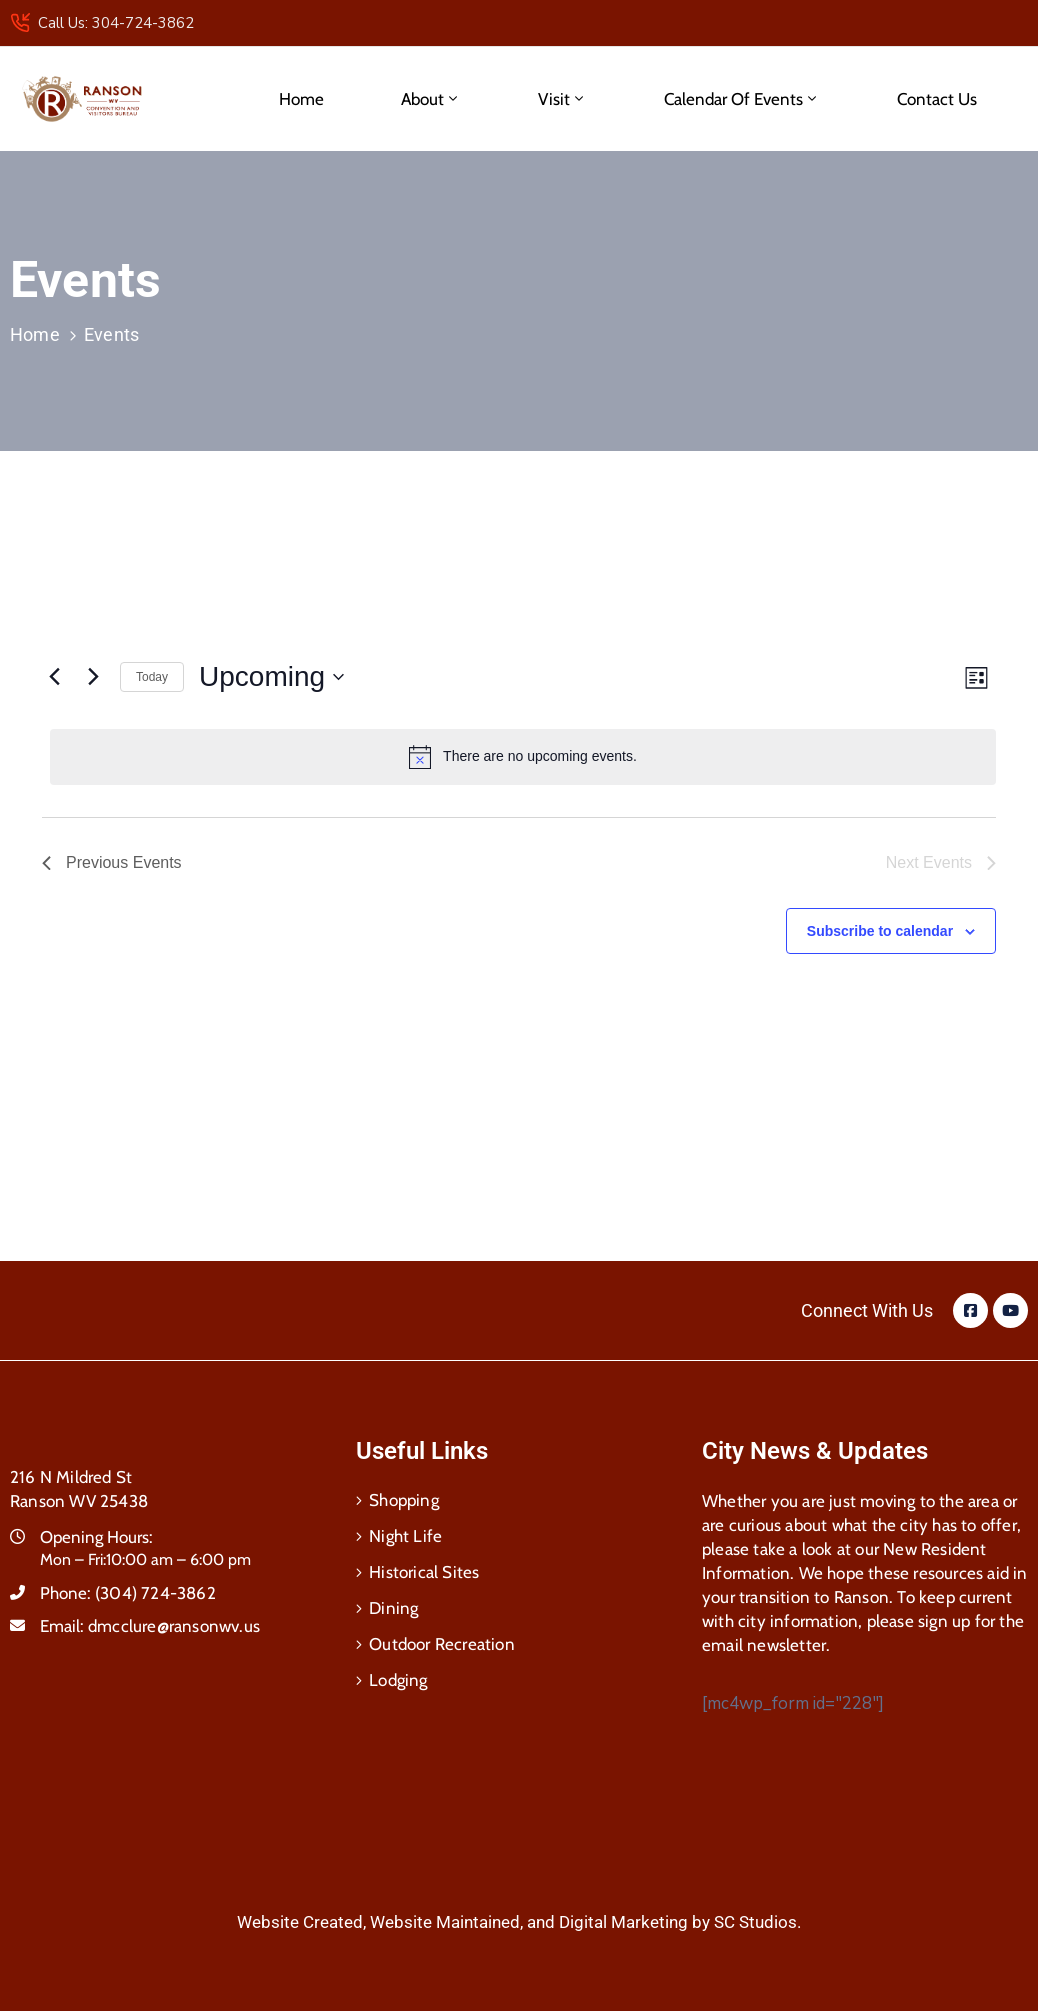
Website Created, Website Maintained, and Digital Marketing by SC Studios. (519, 1922)
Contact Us (937, 99)
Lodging (398, 1680)
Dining (393, 1608)
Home (301, 99)
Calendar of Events (742, 99)
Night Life (405, 1536)
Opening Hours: (96, 1537)
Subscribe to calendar (880, 931)
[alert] (523, 757)
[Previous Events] (54, 677)
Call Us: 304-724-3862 (116, 23)
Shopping (404, 1500)
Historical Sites (424, 1572)
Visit (562, 99)
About (431, 99)
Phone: (128, 1593)
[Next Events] (93, 677)
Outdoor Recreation (442, 1644)
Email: (150, 1626)
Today (152, 677)
